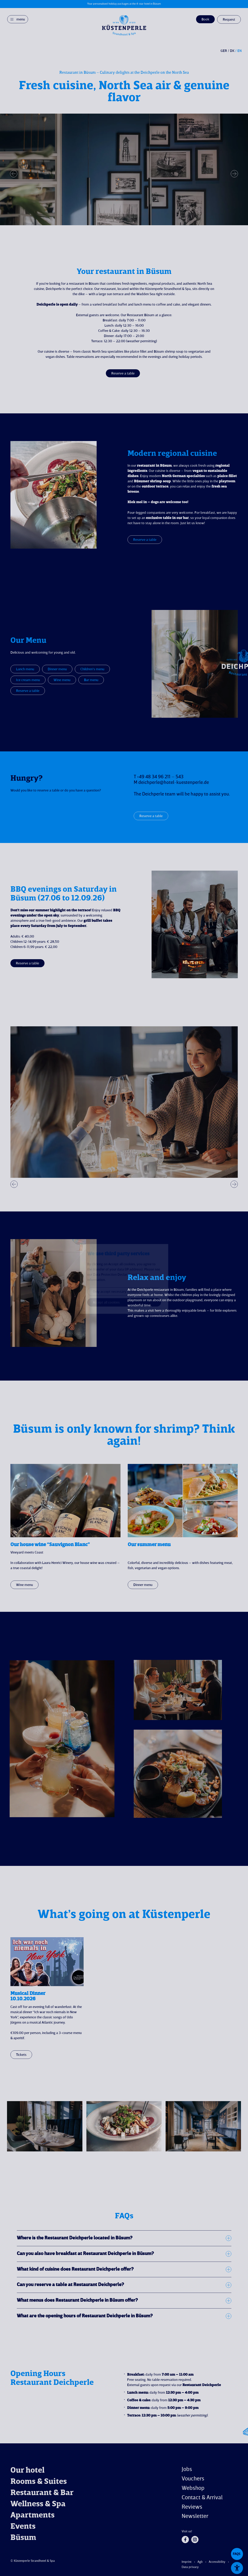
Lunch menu (25, 669)
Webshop (193, 2488)
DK (232, 51)
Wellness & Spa (38, 2504)
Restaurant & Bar (42, 2493)
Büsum (23, 2538)
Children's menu (92, 669)
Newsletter (195, 2516)
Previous (13, 173)
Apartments (32, 2515)
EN (239, 51)
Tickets (21, 2055)
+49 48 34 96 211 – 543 (160, 777)
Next (234, 173)
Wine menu (62, 680)
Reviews (192, 2507)
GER (224, 51)
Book (205, 19)
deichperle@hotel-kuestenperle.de (173, 782)
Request (229, 19)
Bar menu (91, 680)
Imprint (186, 2562)
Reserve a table (123, 373)
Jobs (187, 2469)
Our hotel (27, 2471)
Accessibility (217, 2562)
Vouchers (193, 2479)
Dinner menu (57, 669)
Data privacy (190, 2567)
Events (22, 2527)
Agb (200, 2562)
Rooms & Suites (38, 2482)
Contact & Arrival (202, 2498)
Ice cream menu (28, 680)
